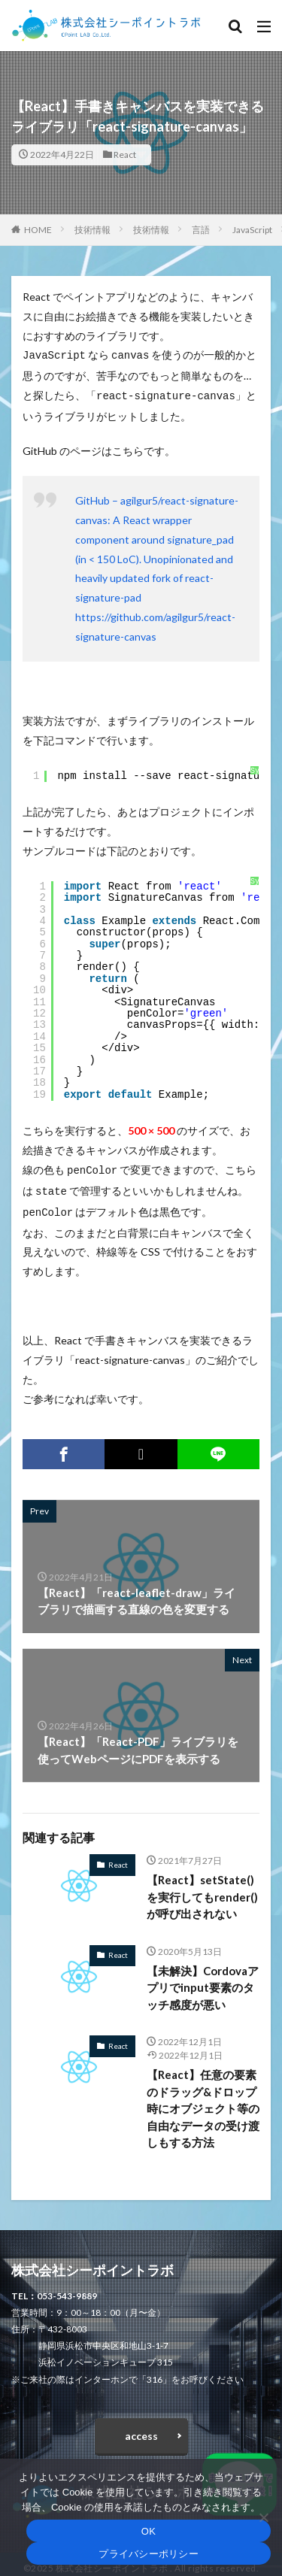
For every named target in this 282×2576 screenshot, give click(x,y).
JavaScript (252, 229)
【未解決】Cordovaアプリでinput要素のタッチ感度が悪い (203, 1980)
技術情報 (92, 229)
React (125, 154)
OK (148, 2531)
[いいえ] (263, 2517)
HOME (38, 229)
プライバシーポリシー (149, 2553)
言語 (201, 229)
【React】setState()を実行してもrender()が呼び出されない (202, 1889)
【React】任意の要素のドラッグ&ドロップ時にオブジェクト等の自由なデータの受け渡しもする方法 (203, 2100)
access (141, 2428)
